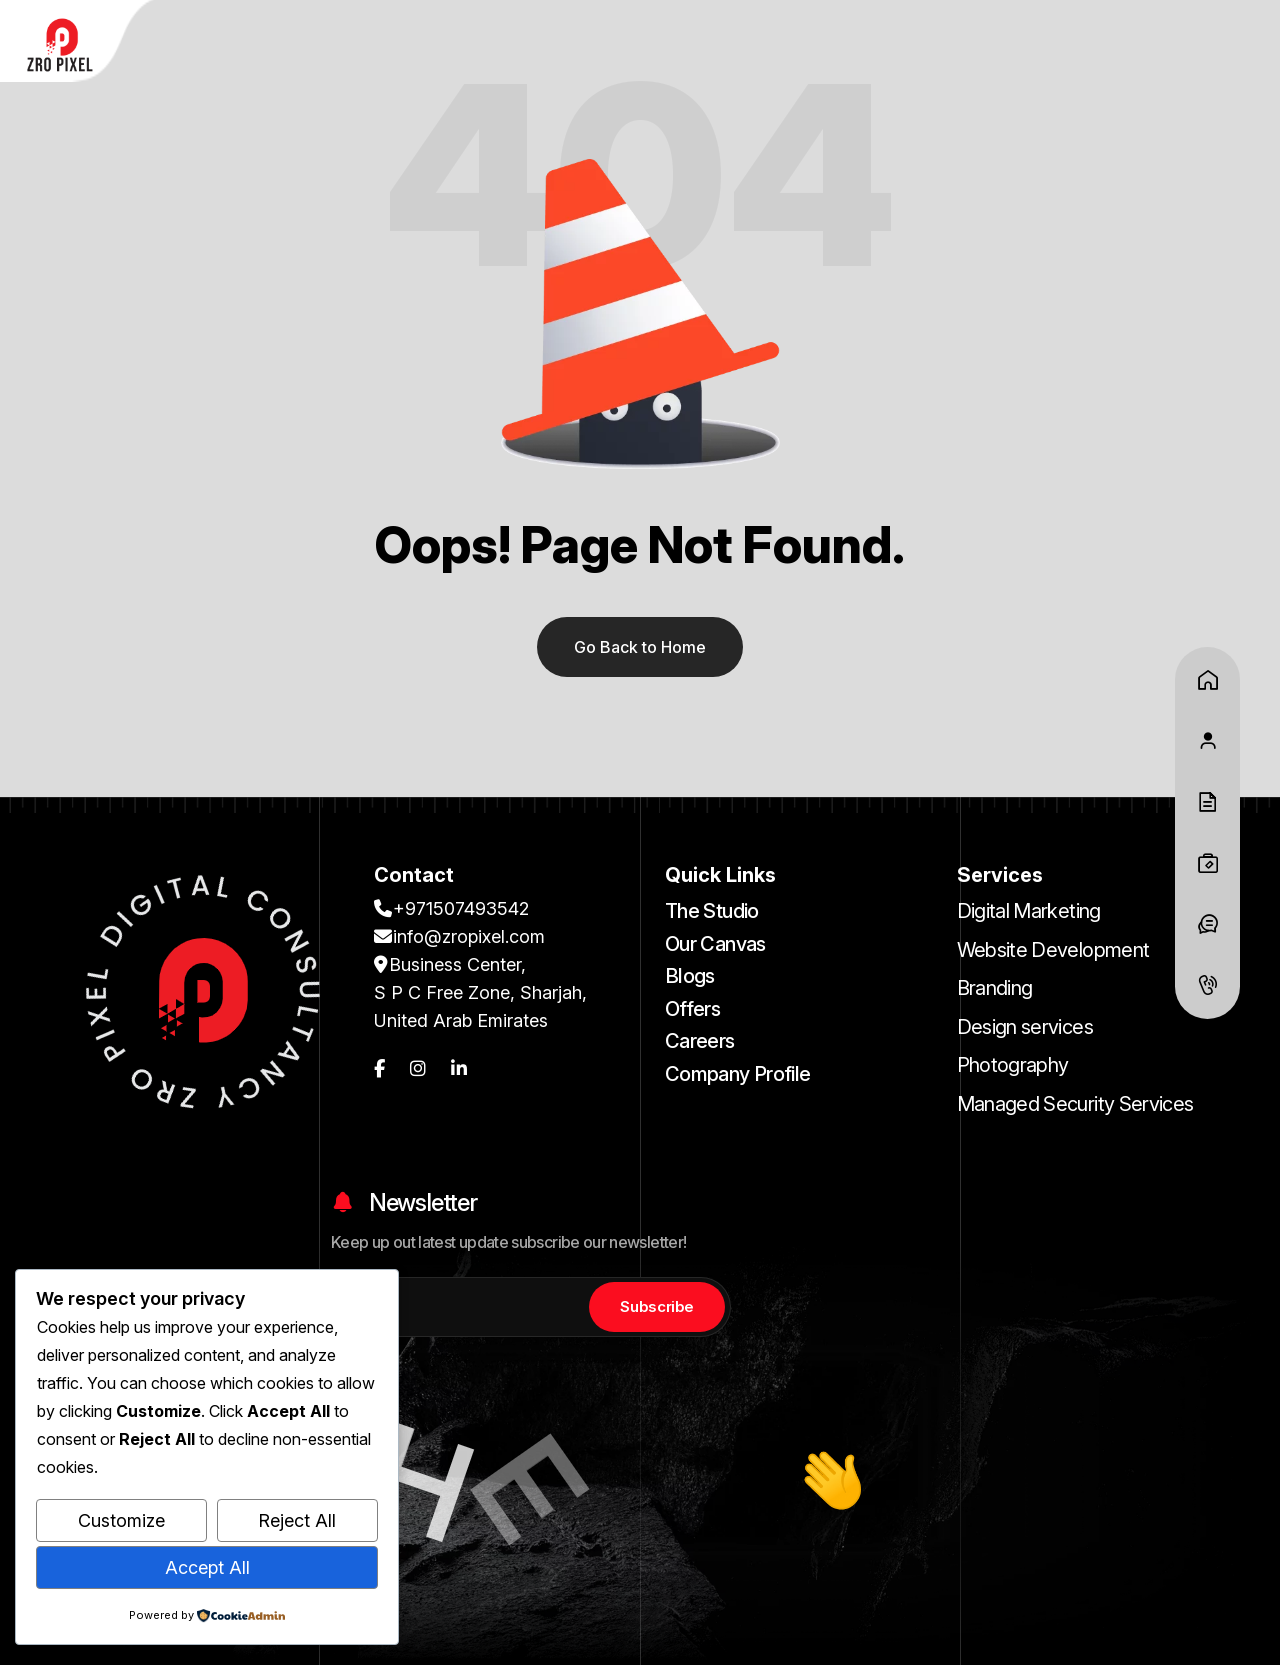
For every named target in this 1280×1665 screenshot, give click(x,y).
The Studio (712, 911)
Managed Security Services (1075, 1104)
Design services (1025, 1027)
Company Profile (737, 1074)
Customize (121, 1520)
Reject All (297, 1520)
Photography (1013, 1065)
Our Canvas (715, 944)
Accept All (207, 1567)
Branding (995, 988)
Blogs (690, 976)
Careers (700, 1041)
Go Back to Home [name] (640, 647)
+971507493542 (451, 908)
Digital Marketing (1029, 911)
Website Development (1053, 950)
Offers (692, 1009)
